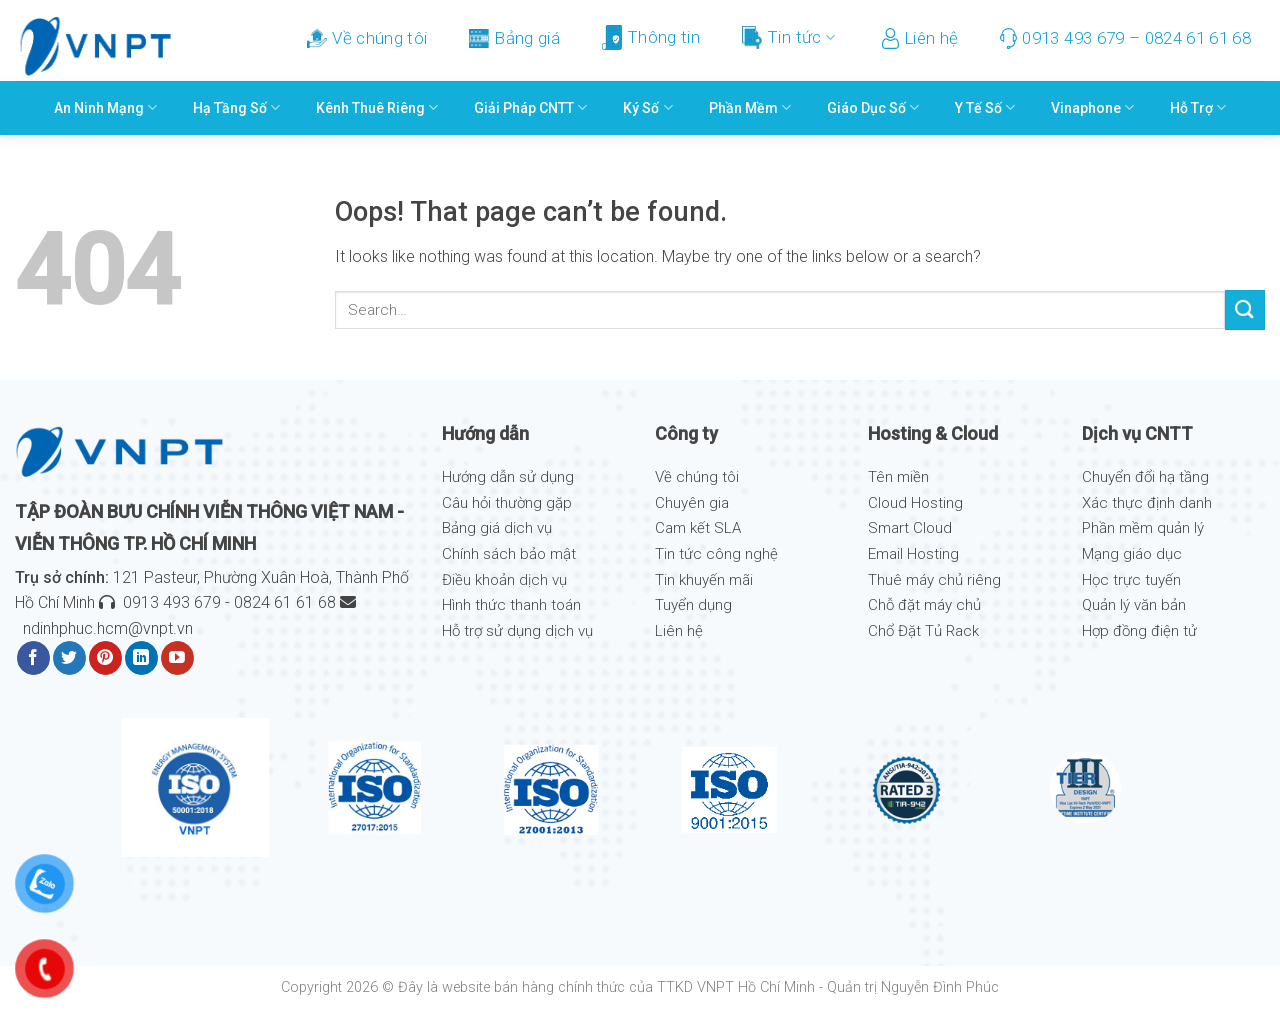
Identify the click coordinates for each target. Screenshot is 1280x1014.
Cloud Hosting (915, 503)
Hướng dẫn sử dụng (508, 477)
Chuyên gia (692, 503)
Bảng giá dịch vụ (497, 528)
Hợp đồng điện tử (1139, 631)
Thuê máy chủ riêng (934, 580)
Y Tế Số (985, 107)
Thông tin (651, 37)
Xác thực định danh (1147, 503)
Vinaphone (1092, 107)
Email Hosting (913, 554)
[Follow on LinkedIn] (141, 658)
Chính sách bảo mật (509, 554)
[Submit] (1245, 309)
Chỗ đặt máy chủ (924, 605)
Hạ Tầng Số (236, 107)
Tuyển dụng (693, 605)
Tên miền (898, 477)
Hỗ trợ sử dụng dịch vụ (517, 631)
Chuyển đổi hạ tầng (1145, 477)
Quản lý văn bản (1134, 605)
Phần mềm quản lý (1143, 528)
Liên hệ (920, 38)
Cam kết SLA (698, 528)
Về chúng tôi (367, 38)
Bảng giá (514, 38)
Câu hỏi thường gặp (507, 503)
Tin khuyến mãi (704, 580)
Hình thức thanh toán (511, 605)
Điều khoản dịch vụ (504, 580)
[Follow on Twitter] (69, 658)
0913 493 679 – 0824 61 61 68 (1125, 38)
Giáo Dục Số (873, 107)
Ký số (647, 107)
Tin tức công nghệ (716, 554)
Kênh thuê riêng (377, 107)
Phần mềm (750, 107)
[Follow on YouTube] (177, 658)
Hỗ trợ (1198, 107)
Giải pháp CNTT (530, 107)
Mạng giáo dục (1132, 554)
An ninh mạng (105, 107)
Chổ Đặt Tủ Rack (923, 631)
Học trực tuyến (1131, 580)
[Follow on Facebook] (33, 658)
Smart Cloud (910, 528)
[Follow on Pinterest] (105, 658)
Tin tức (788, 37)
